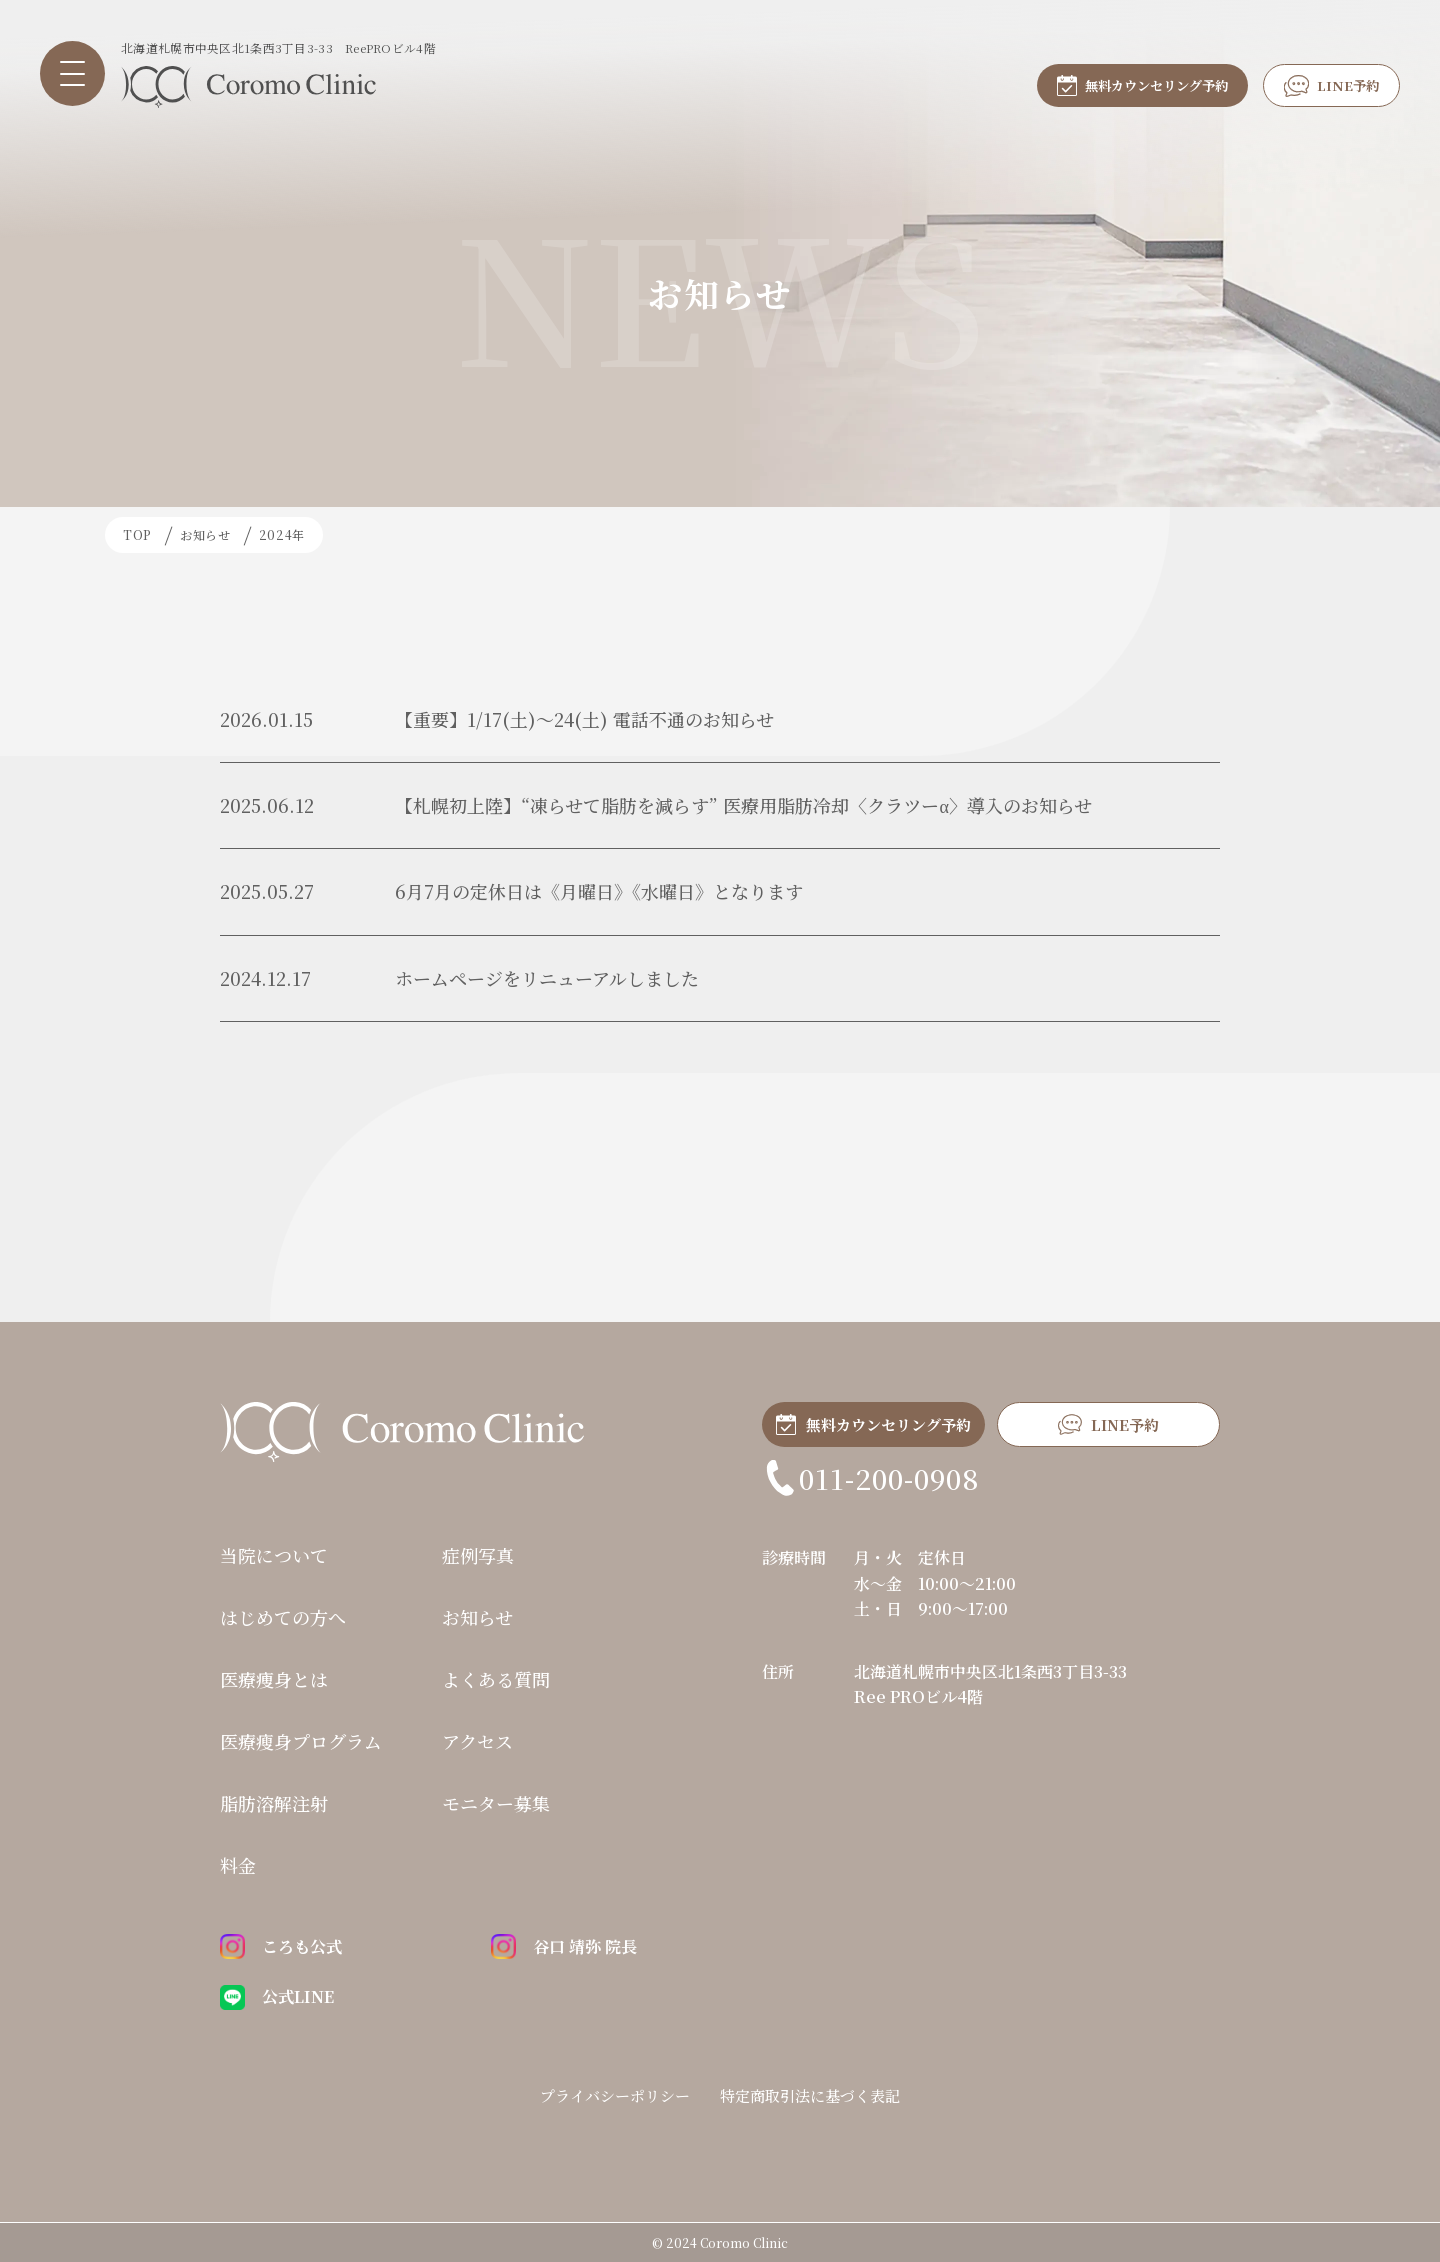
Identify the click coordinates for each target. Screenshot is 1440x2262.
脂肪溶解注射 (274, 1803)
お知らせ (477, 1617)
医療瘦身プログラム (301, 1741)
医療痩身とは (274, 1679)
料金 (238, 1865)
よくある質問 (496, 1679)
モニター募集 (496, 1803)
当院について (274, 1555)
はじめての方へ (283, 1617)
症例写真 (478, 1555)
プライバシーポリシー (615, 2094)
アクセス (477, 1741)
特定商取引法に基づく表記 (810, 2094)
